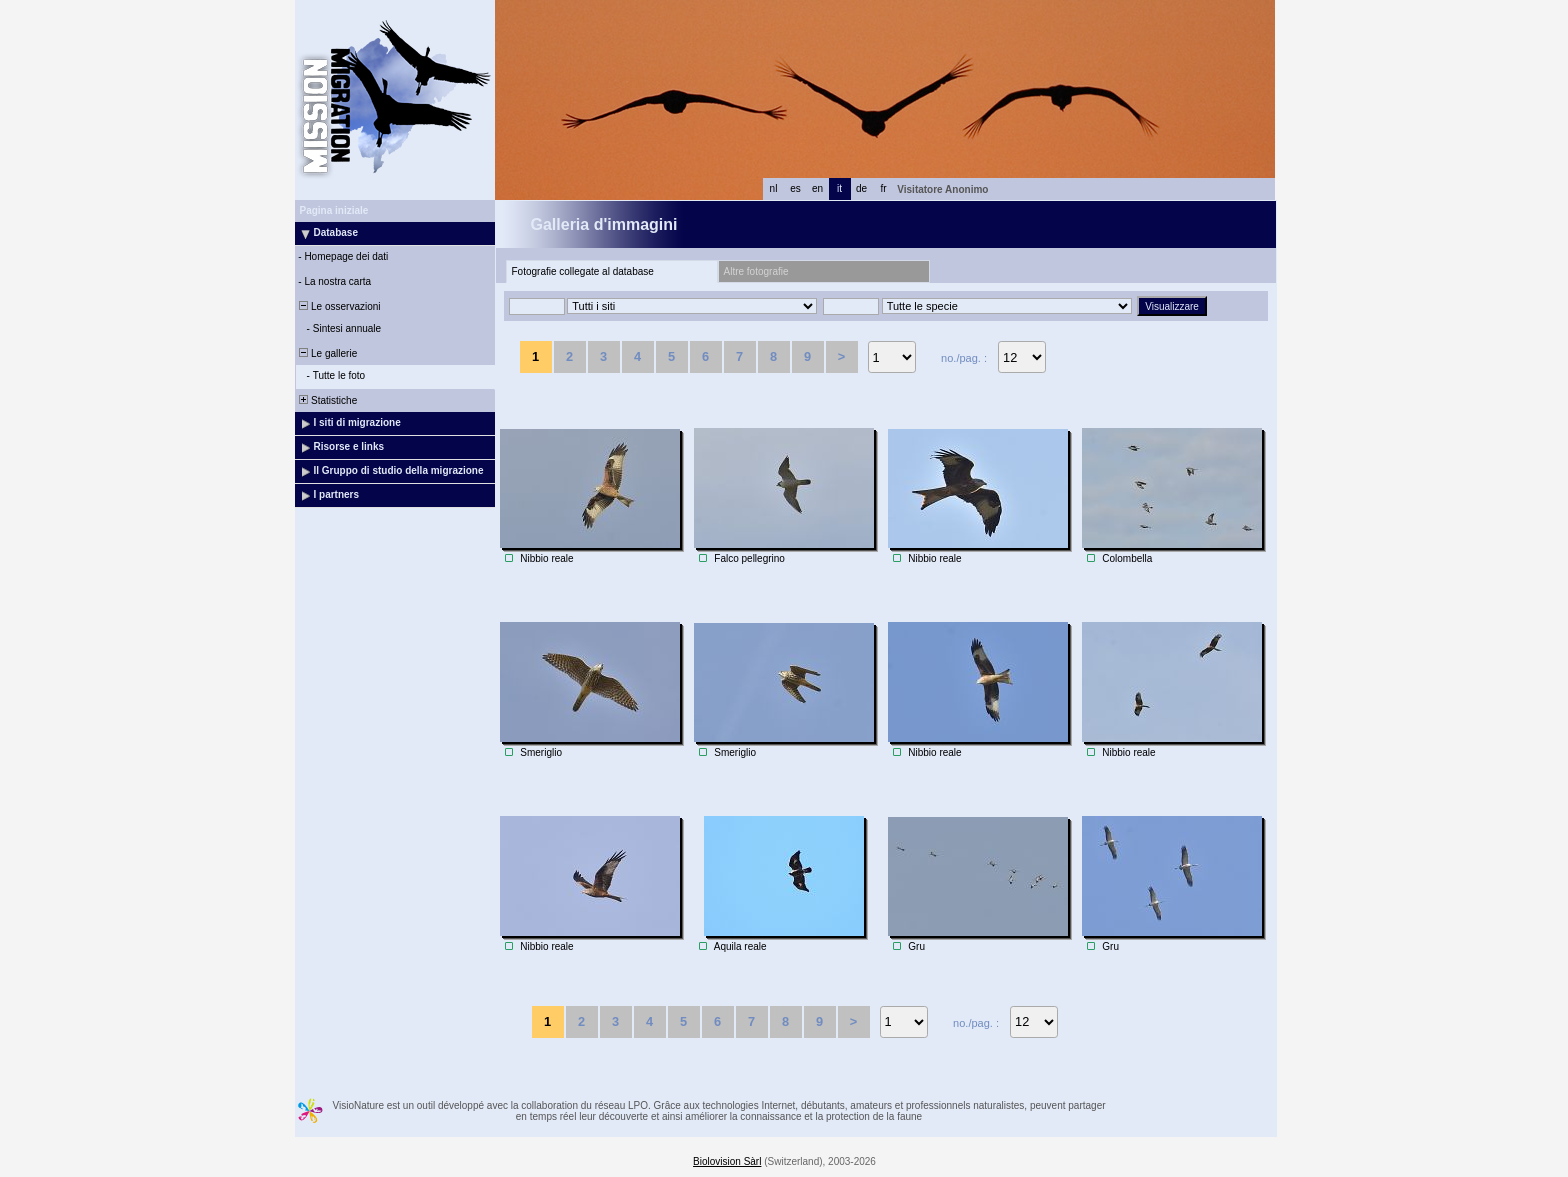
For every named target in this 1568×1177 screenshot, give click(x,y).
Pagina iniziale (334, 210)
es (795, 188)
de (861, 188)
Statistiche (327, 400)
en (817, 188)
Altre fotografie (756, 271)
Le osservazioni (339, 306)
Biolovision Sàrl (727, 1161)
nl (774, 188)
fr (883, 188)
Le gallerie (327, 353)
